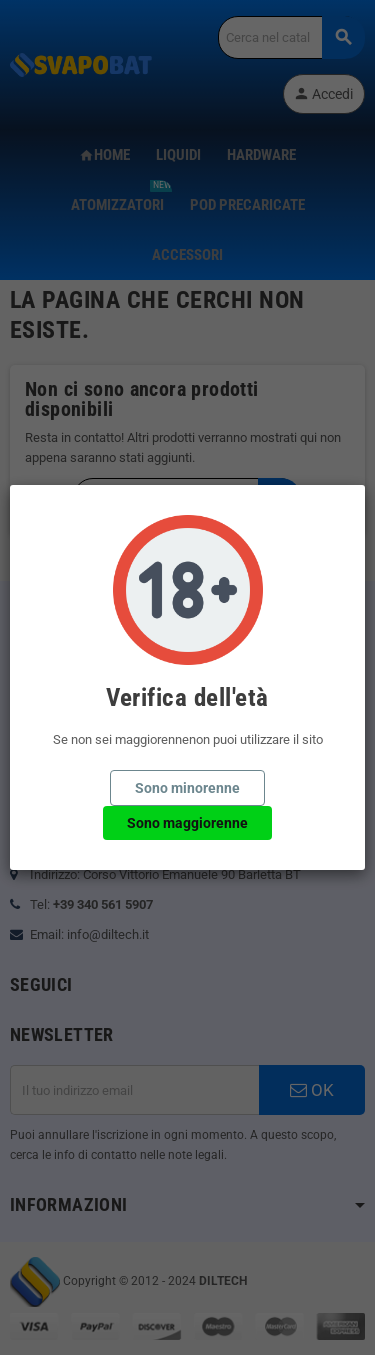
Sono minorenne (187, 788)
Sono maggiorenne (187, 823)
